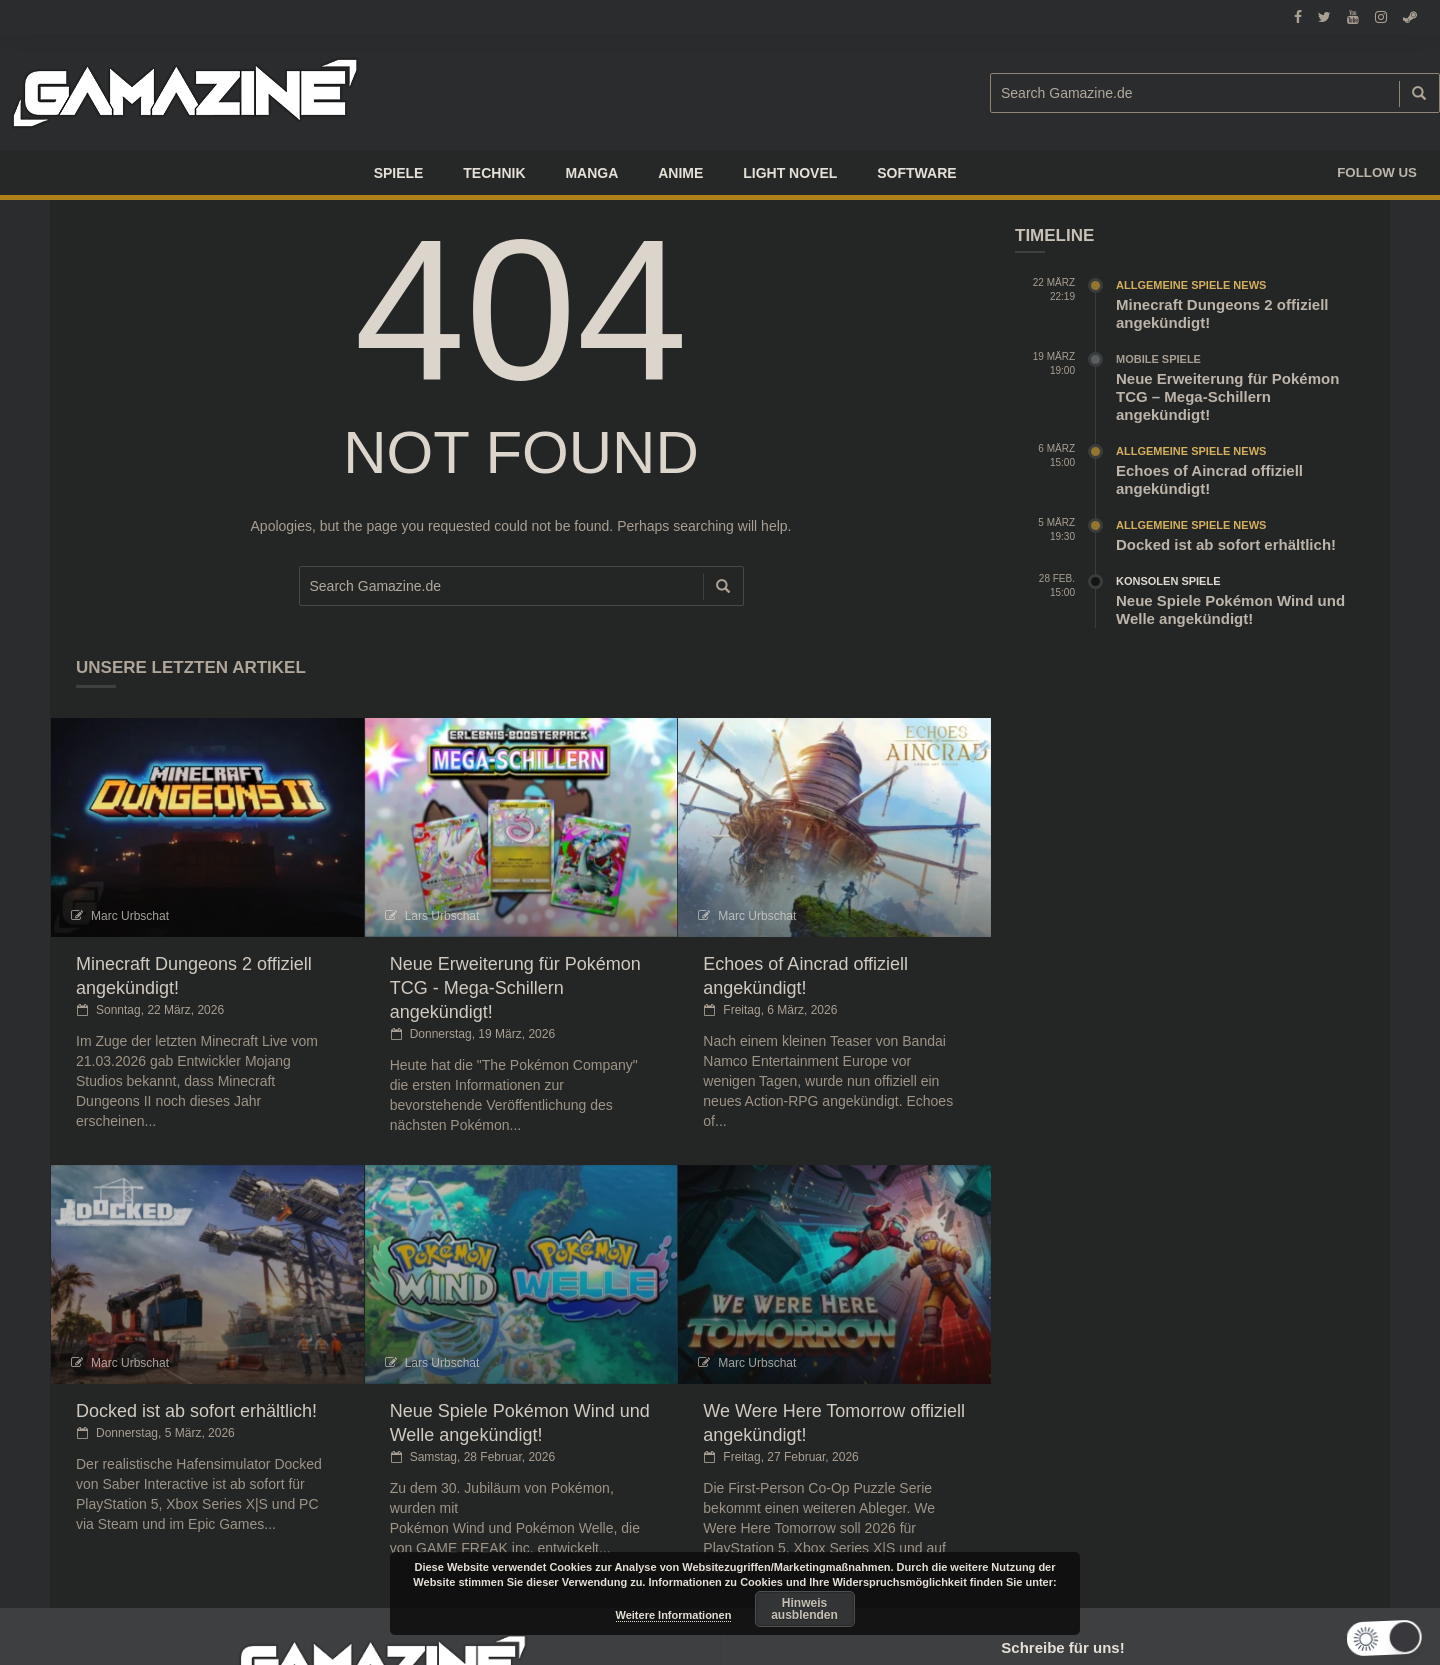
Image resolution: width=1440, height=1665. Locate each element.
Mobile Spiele (1158, 359)
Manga (591, 173)
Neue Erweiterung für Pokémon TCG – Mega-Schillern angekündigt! (1227, 396)
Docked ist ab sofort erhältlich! (196, 1411)
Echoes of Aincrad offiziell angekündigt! (1209, 479)
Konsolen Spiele (1168, 581)
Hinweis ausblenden (804, 1609)
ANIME (680, 173)
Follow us (1377, 172)
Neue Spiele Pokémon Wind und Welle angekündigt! (1230, 609)
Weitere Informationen (674, 1615)
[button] (1375, 1638)
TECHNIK (494, 173)
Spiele (399, 173)
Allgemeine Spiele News (1191, 285)
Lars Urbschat (442, 916)
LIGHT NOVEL (790, 173)
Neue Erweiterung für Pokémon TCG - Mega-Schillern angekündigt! (515, 988)
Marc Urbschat (130, 916)
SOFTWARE (916, 173)
